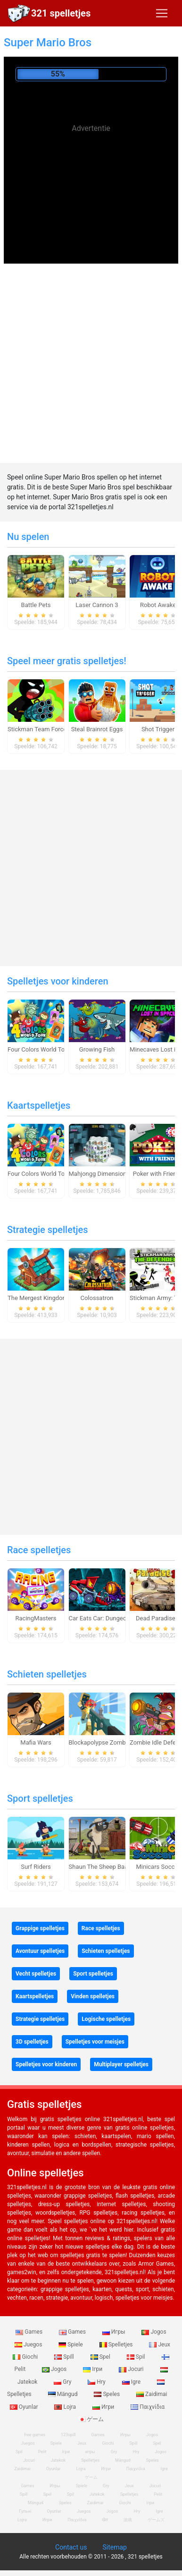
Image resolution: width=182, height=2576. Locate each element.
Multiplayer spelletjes (121, 2064)
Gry (63, 2382)
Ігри (93, 2369)
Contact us (71, 2547)
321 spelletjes (61, 13)
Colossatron (96, 1297)
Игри (104, 2407)
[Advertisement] (91, 208)
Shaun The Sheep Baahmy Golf (111, 1866)
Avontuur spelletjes (40, 1951)
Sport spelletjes (40, 1798)
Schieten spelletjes (47, 1674)
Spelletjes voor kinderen (57, 981)
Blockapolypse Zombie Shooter (111, 1742)
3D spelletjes (32, 2041)
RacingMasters (36, 1618)
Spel (101, 2356)
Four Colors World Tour (39, 1049)
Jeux (159, 2344)
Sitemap (114, 2547)
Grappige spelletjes (40, 1928)
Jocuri (132, 2369)
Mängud (63, 2394)
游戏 (128, 2519)
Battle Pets (36, 604)
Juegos (29, 2344)
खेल (105, 2519)
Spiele (71, 2344)
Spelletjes (116, 2344)
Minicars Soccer (158, 1866)
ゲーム (91, 2419)
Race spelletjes (39, 1550)
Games (30, 2331)
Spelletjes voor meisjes (95, 2041)
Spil (137, 2356)
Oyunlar (53, 2468)
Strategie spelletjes (47, 1229)
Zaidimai (151, 2394)
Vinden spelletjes (93, 1996)
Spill (64, 2356)
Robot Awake (158, 604)
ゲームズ (156, 2519)
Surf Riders (36, 1866)
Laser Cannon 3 (96, 604)
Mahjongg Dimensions (99, 1173)
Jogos (153, 2331)
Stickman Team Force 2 (40, 729)
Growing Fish (97, 1049)
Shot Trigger (157, 729)
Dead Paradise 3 (158, 1618)
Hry (97, 2382)
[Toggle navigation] (161, 13)
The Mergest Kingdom (38, 1297)
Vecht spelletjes (36, 1973)
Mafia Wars (35, 1742)
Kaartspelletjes (38, 1105)
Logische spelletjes (106, 2019)
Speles (107, 2394)
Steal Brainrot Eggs (97, 729)
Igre (132, 2382)
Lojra (65, 2407)
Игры (114, 2331)
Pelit (42, 2451)
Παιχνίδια (148, 2407)
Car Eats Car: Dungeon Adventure (114, 1618)
